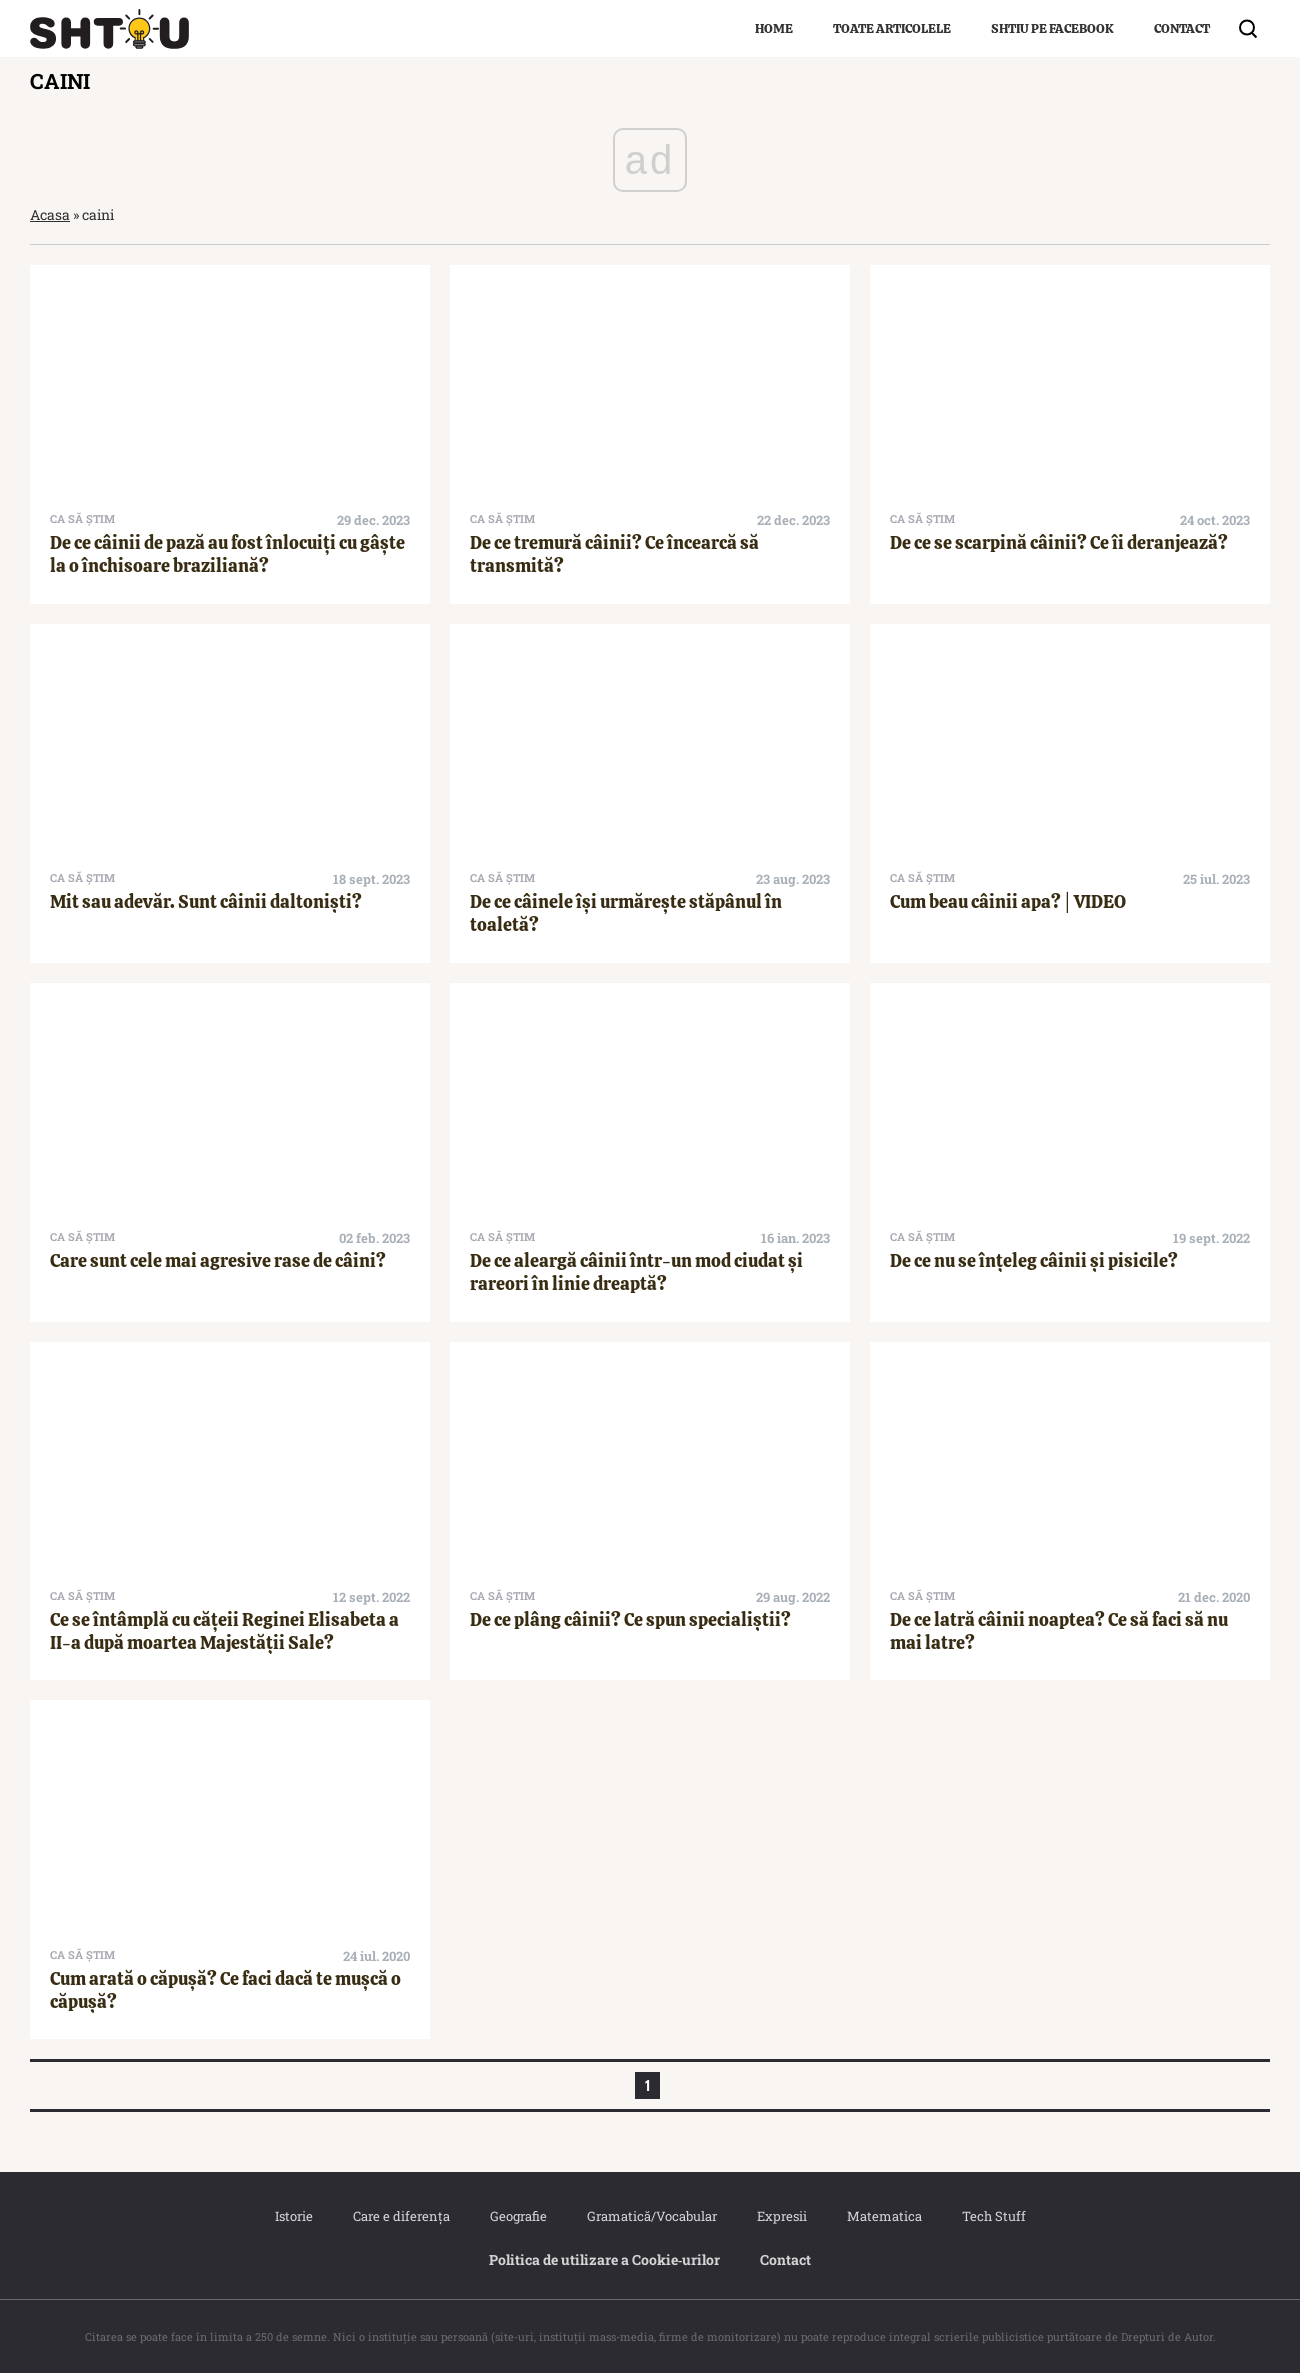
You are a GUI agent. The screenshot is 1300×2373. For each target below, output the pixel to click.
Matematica (884, 2216)
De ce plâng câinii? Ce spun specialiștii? (630, 1619)
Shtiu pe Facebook (1052, 28)
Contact (1182, 28)
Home (774, 28)
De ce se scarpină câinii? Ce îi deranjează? (1059, 542)
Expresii (782, 2216)
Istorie (294, 2216)
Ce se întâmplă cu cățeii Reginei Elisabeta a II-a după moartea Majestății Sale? (224, 1631)
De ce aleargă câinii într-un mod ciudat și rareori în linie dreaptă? (636, 1272)
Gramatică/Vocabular (652, 2216)
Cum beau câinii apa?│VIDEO (1008, 901)
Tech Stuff (994, 2216)
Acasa (50, 214)
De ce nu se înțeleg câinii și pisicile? (1034, 1260)
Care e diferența (401, 2216)
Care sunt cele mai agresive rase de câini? (218, 1260)
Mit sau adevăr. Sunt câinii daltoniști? (206, 901)
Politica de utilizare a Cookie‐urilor (605, 2259)
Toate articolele (892, 28)
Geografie (518, 2216)
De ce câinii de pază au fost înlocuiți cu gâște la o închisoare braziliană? (227, 554)
